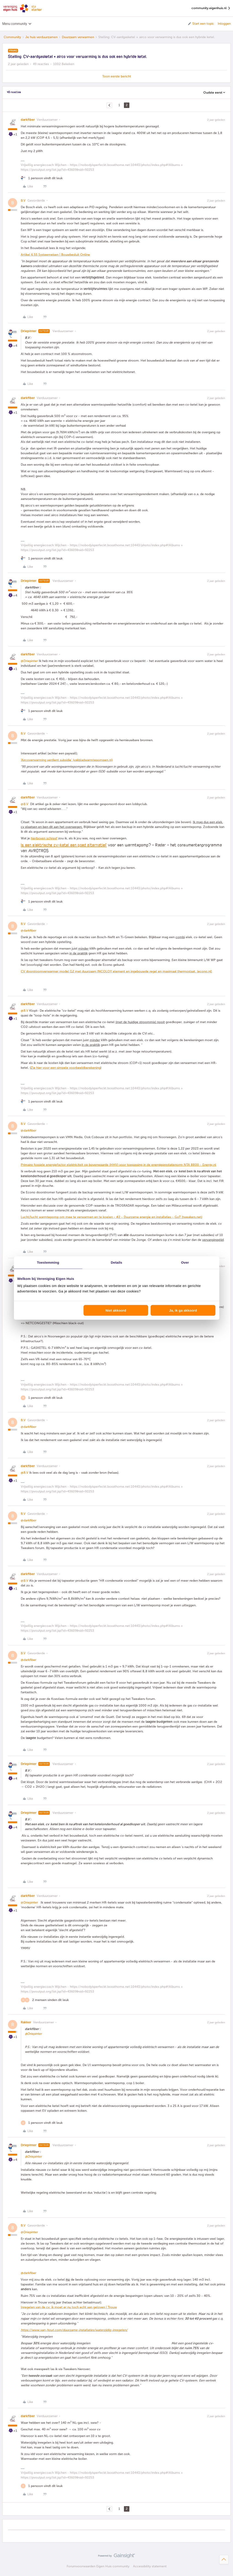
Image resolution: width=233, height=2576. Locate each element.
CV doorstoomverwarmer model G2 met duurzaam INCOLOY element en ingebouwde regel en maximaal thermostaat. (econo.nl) (116, 971)
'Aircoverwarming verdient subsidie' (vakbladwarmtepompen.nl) (67, 760)
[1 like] (42, 178)
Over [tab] (185, 1262)
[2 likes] (45, 2000)
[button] (200, 23)
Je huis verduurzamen (41, 37)
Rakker (26, 2022)
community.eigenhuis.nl (211, 8)
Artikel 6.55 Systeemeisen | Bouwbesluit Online (55, 255)
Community (12, 37)
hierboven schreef (44, 838)
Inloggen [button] (224, 24)
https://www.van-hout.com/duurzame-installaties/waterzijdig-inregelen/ (74, 2330)
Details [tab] (116, 1262)
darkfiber (28, 120)
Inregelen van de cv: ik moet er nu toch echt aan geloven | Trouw (69, 2307)
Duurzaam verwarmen (78, 37)
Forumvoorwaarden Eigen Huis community (98, 2566)
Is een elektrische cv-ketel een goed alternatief (64, 845)
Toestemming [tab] (48, 1262)
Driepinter (29, 331)
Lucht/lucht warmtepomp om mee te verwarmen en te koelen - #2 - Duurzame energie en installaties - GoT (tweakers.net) (111, 1217)
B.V (23, 200)
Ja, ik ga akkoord (183, 1310)
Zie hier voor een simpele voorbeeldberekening (65, 1068)
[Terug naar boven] (223, 2559)
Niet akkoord (115, 1310)
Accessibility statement (150, 2566)
